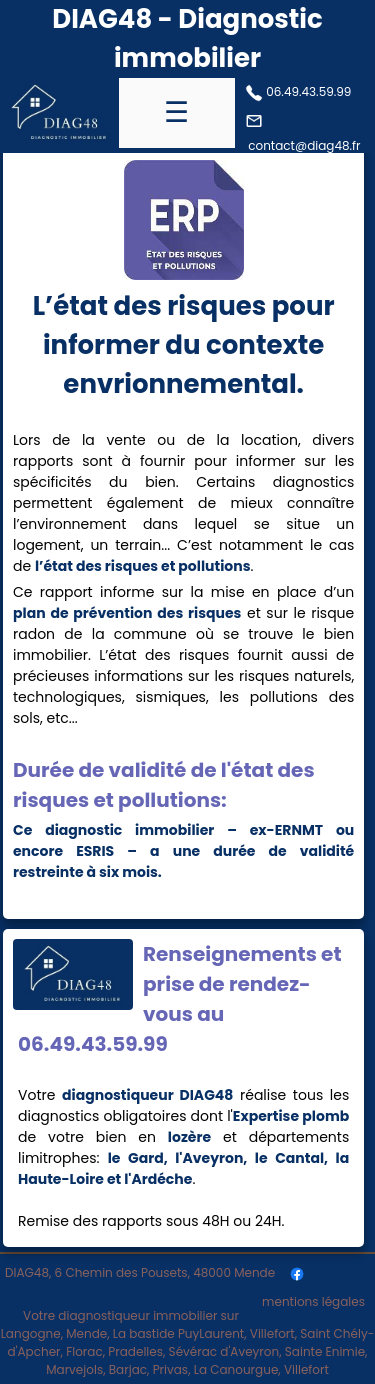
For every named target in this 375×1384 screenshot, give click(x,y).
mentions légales (313, 1301)
